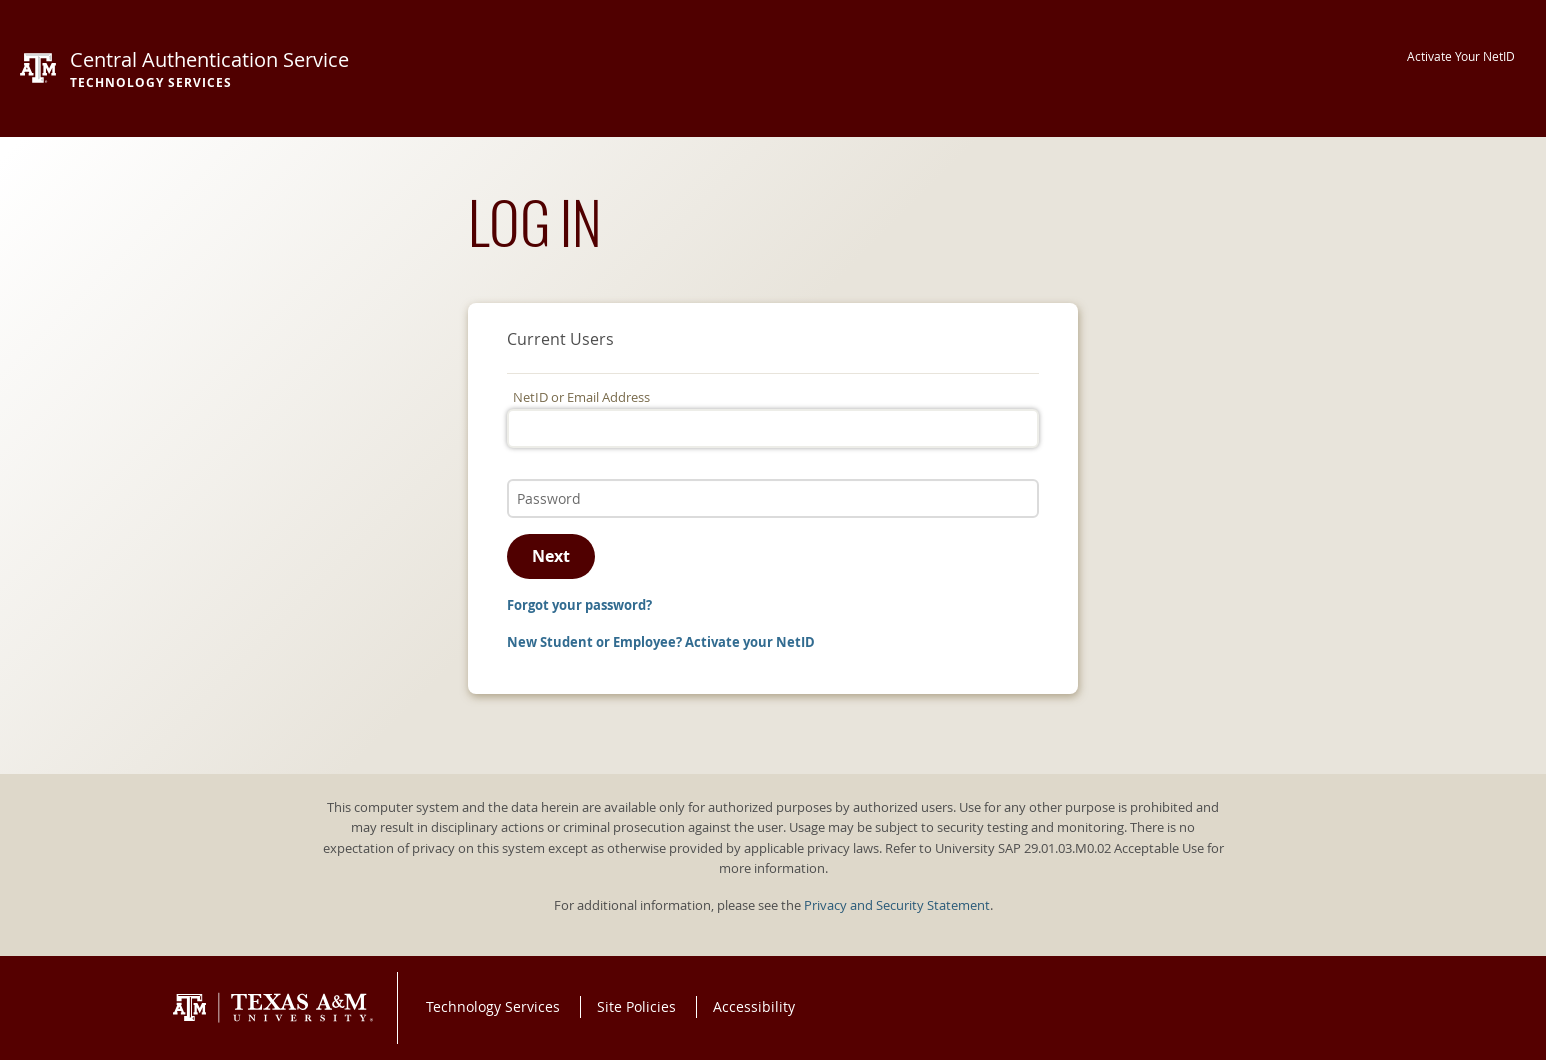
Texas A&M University (273, 1008)
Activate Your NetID (1461, 56)
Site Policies (636, 1006)
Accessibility (754, 1006)
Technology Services (493, 1006)
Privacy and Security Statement (897, 905)
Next (551, 556)
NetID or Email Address (581, 397)
